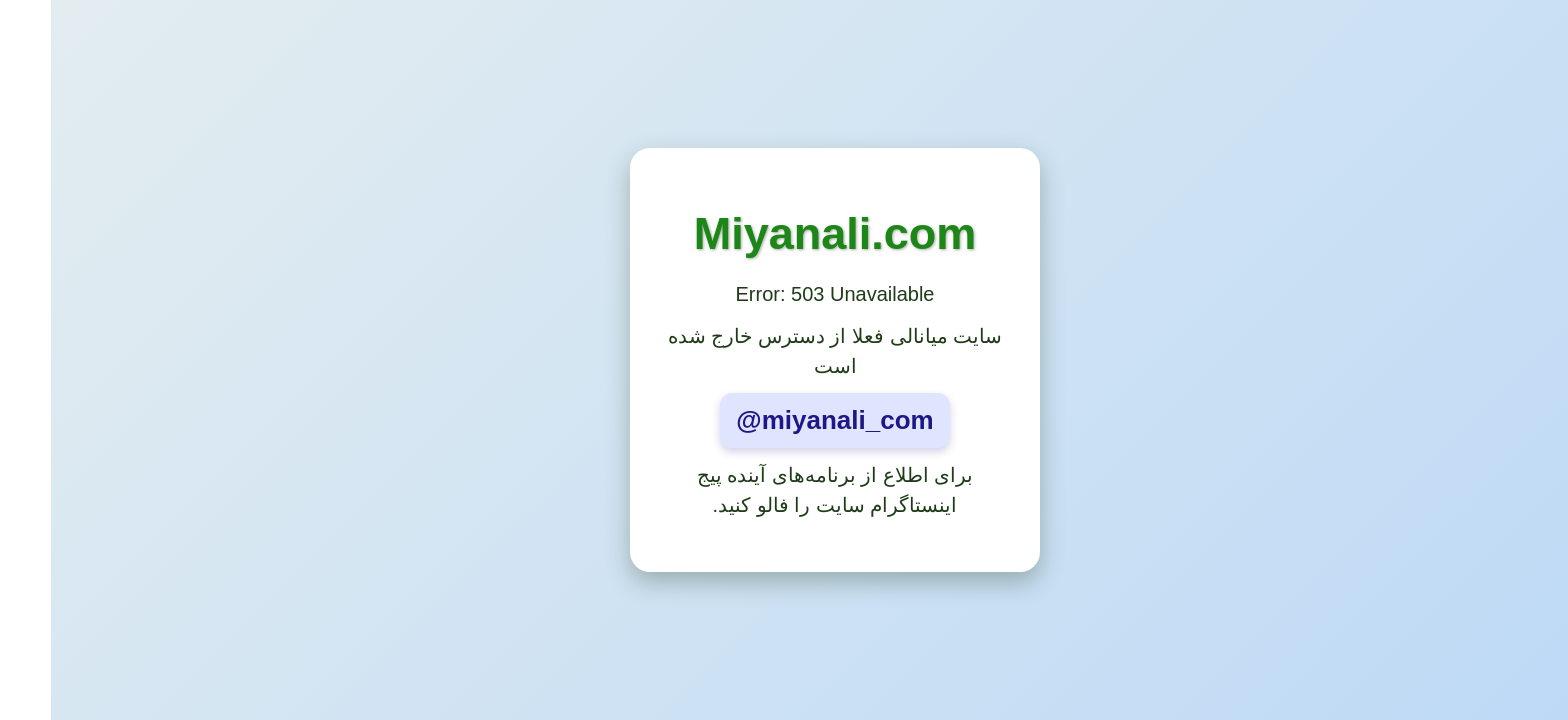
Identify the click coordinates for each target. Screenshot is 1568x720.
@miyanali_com (783, 420)
